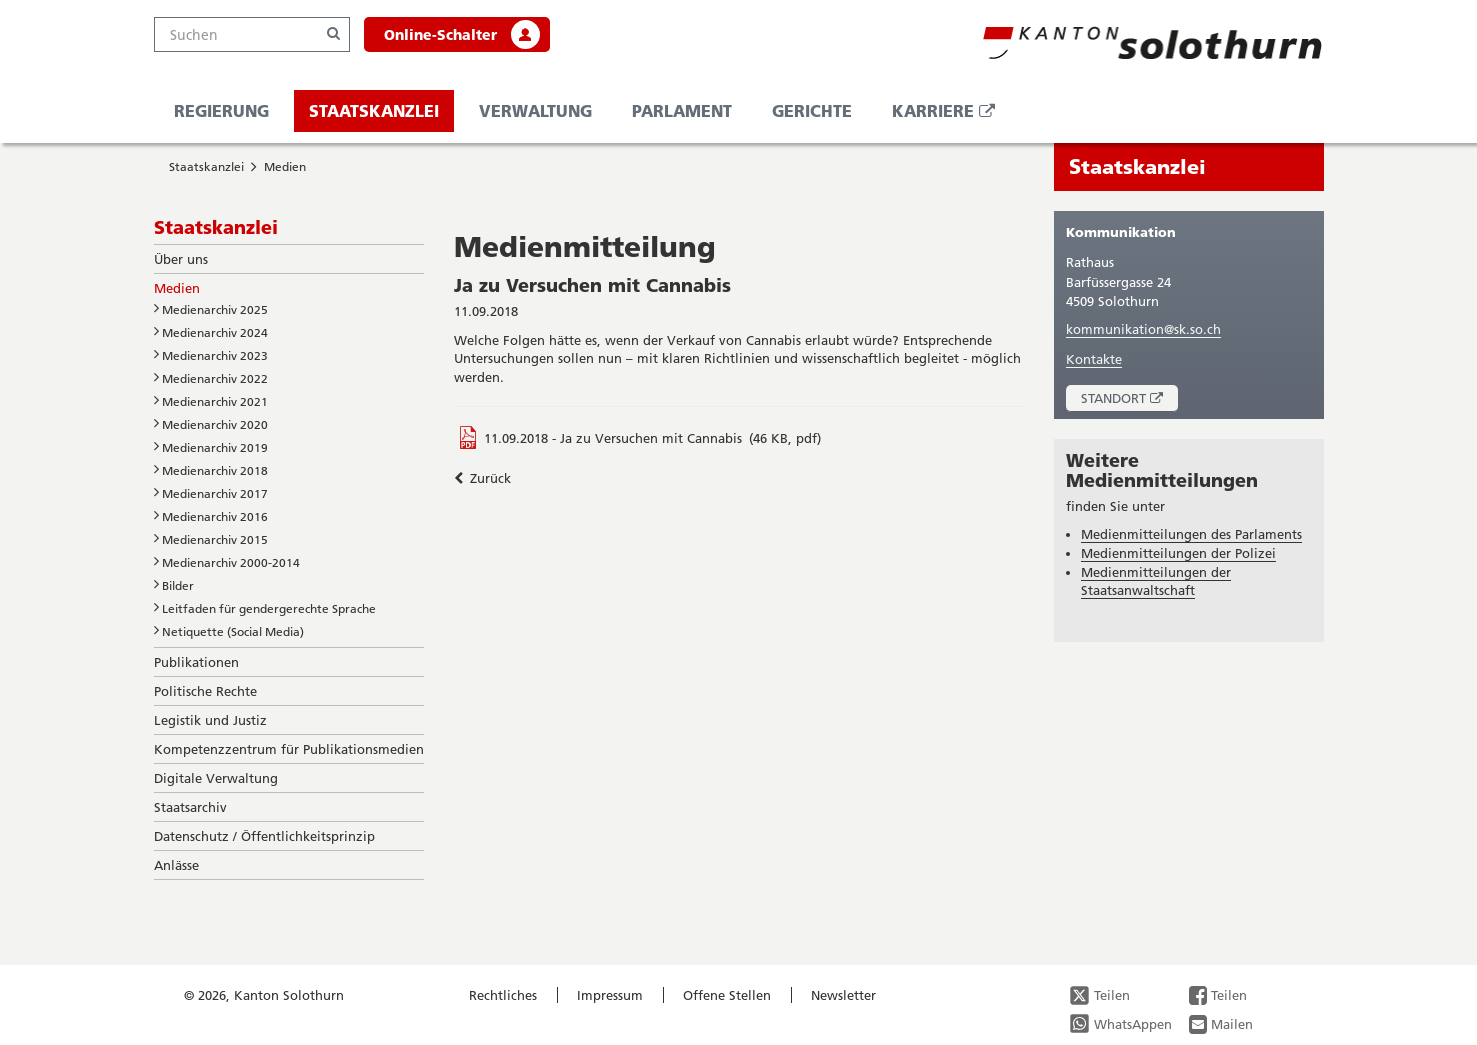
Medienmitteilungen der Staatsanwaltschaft (1156, 581)
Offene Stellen (727, 995)
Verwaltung (535, 110)
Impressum (610, 995)
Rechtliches (503, 995)
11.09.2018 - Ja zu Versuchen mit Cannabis (613, 438)
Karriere (951, 115)
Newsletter (843, 995)
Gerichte (812, 110)
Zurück (483, 478)
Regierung (221, 110)
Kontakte (1094, 359)
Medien (285, 166)
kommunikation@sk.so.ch (1143, 329)
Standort (1129, 400)
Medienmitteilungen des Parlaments (1191, 534)
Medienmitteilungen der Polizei (1178, 553)
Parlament (682, 110)
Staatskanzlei (374, 110)
